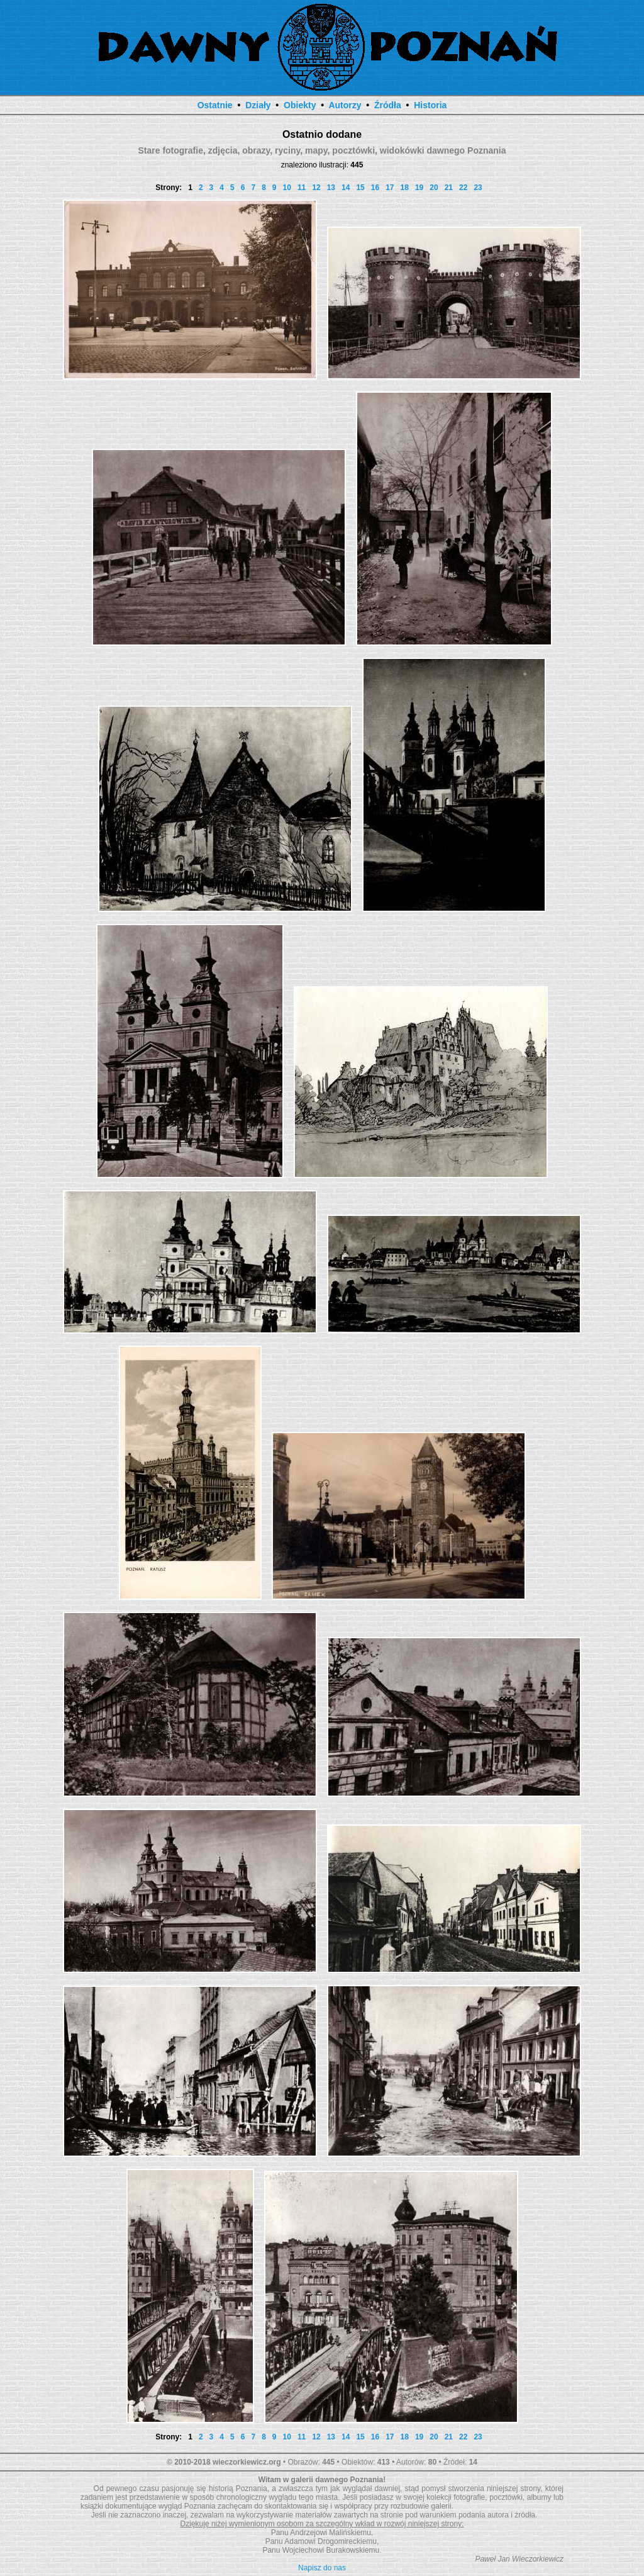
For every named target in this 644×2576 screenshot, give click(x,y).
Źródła (387, 105)
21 (449, 187)
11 (301, 187)
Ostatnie (215, 105)
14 (345, 187)
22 (463, 187)
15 (360, 187)
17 (390, 187)
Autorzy (344, 105)
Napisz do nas (322, 2567)
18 (405, 187)
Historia (430, 105)
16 (375, 187)
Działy (257, 105)
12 (316, 187)
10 (287, 187)
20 (434, 187)
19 (419, 187)
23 (478, 187)
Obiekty (300, 105)
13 (331, 187)
